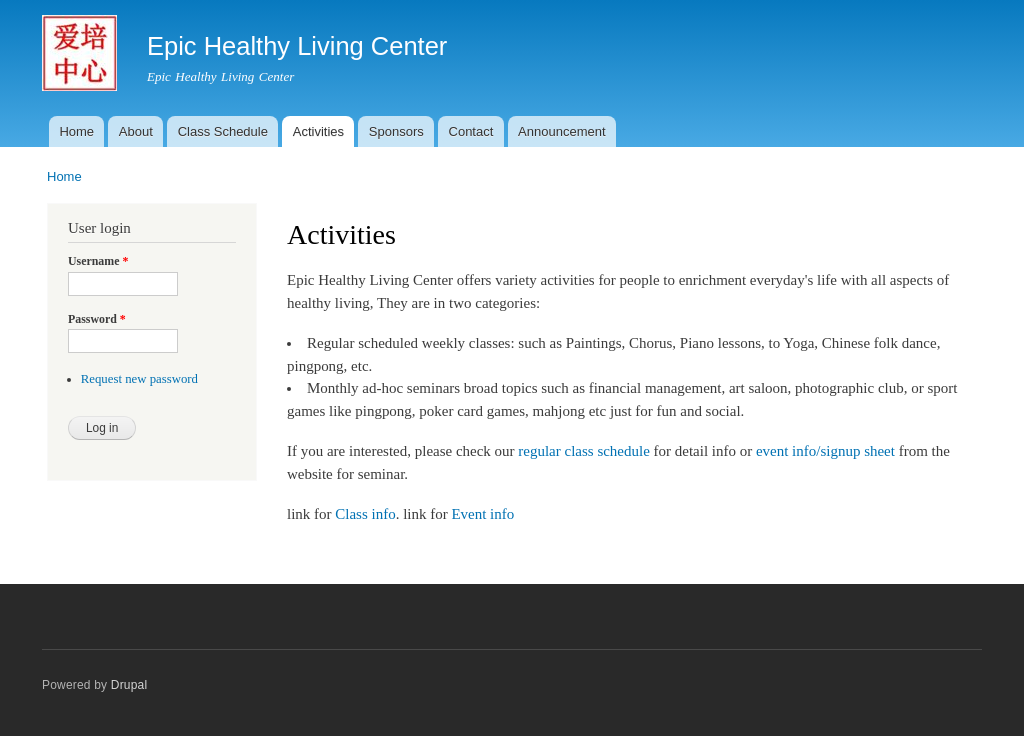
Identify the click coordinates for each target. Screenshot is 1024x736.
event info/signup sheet (825, 451)
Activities (318, 131)
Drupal (129, 685)
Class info (365, 514)
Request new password (139, 379)
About (136, 131)
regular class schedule (583, 451)
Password (97, 319)
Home (76, 131)
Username (98, 261)
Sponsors (396, 131)
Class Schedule (223, 131)
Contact (471, 131)
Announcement (561, 131)
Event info (482, 514)
